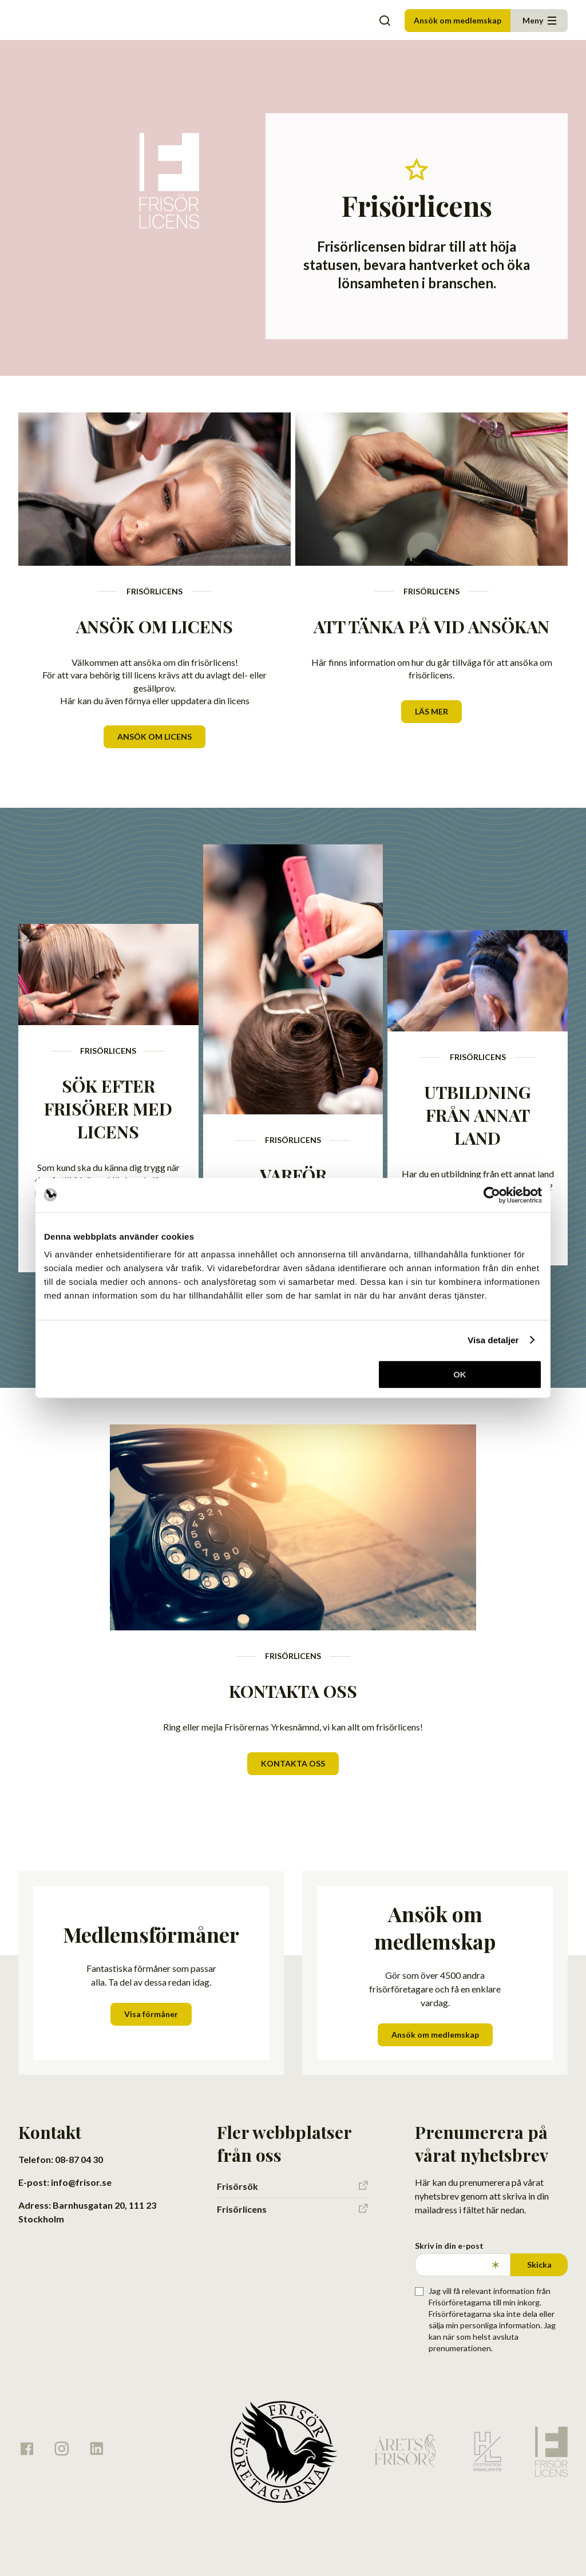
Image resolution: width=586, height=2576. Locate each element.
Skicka (539, 2264)
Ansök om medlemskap (457, 20)
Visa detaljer (493, 1340)
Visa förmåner (151, 2014)
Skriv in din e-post (449, 2245)
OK (459, 1374)
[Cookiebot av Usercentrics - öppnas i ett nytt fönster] (492, 1195)
